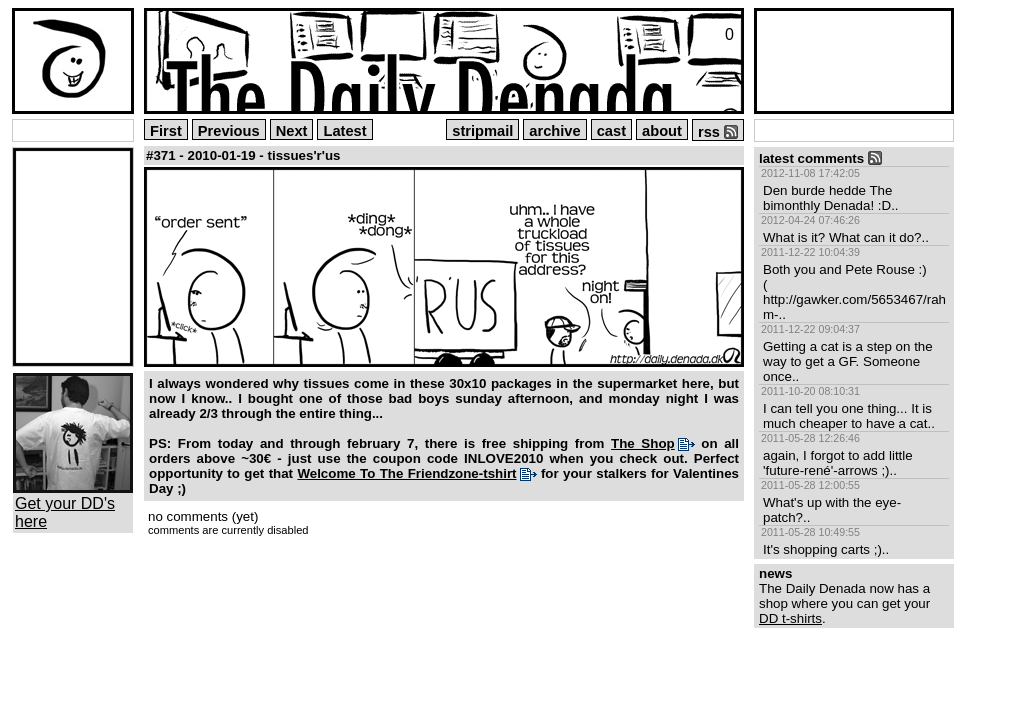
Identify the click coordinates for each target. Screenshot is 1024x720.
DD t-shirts (790, 618)
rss (718, 132)
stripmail (482, 131)
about (662, 131)
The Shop (643, 443)
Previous (229, 131)
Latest (344, 131)
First (166, 131)
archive (554, 131)
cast (611, 131)
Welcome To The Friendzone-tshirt (406, 473)
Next (292, 131)
